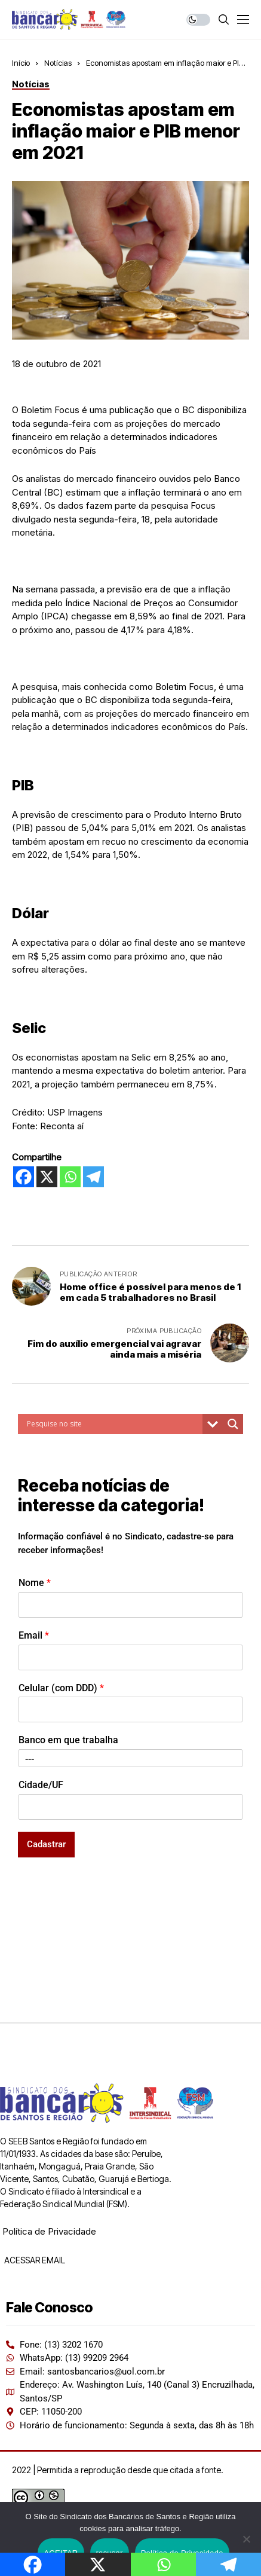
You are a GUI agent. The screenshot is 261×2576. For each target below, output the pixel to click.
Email (34, 1635)
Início (21, 63)
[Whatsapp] (70, 1176)
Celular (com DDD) (61, 1688)
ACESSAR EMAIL (33, 2260)
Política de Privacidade (49, 2231)
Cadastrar (46, 1844)
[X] (46, 1176)
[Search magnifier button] (233, 1424)
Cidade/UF (41, 1784)
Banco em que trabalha (68, 1740)
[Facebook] (23, 1176)
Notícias (58, 63)
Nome (35, 1582)
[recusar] (246, 2539)
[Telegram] (93, 1176)
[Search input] (113, 1424)
